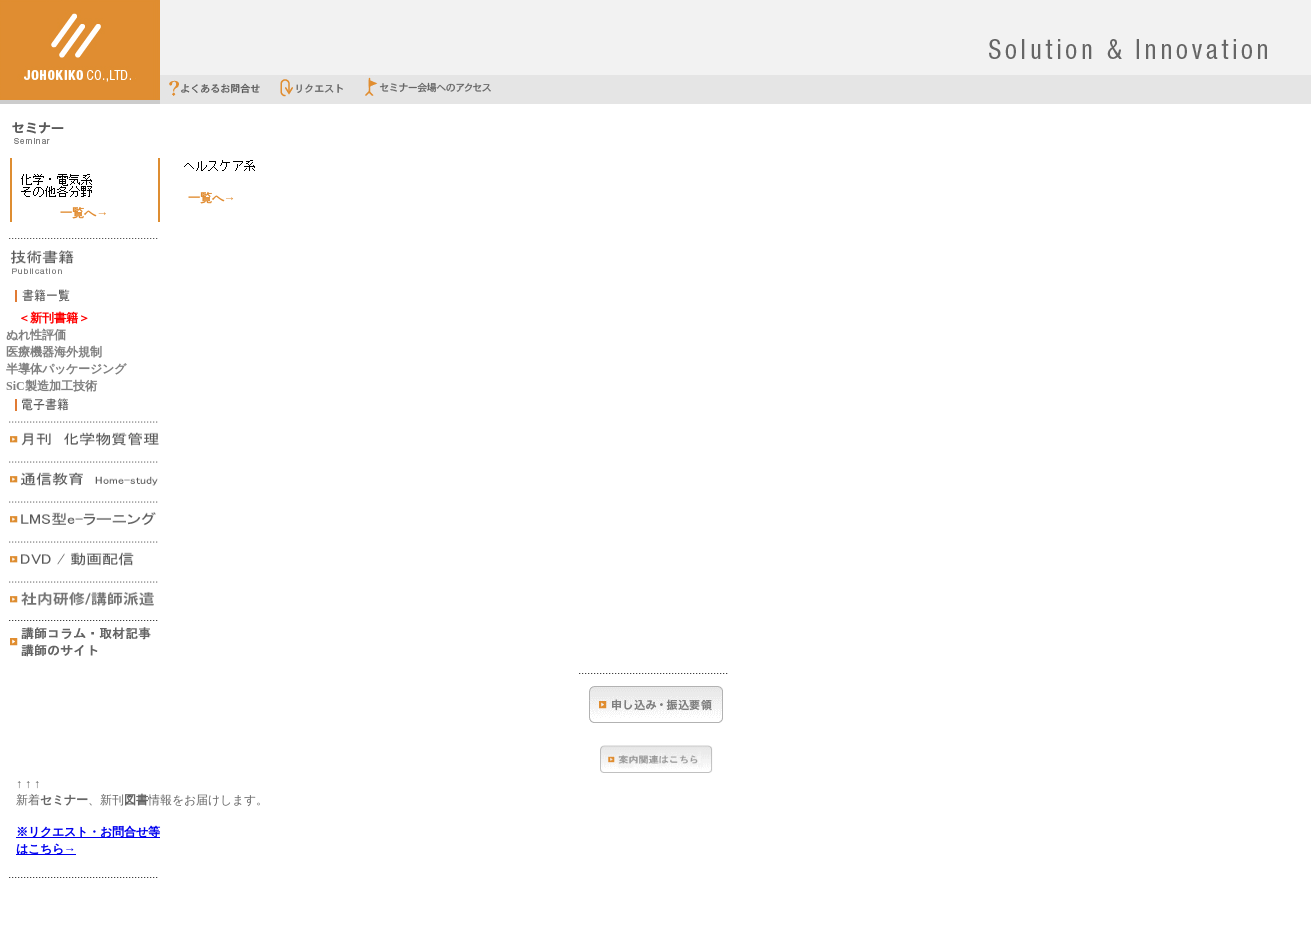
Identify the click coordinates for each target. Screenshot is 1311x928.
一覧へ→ (84, 213)
